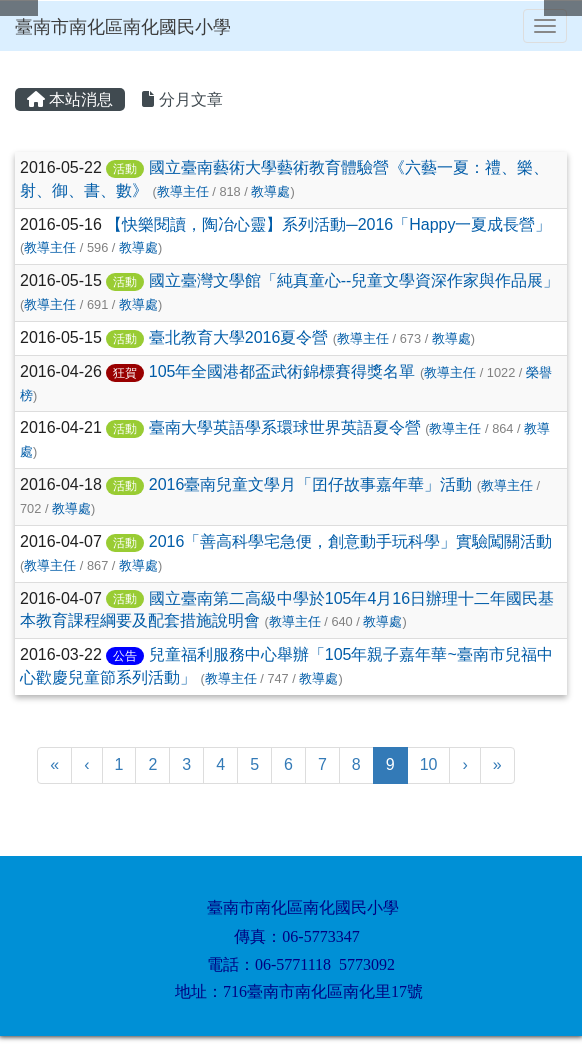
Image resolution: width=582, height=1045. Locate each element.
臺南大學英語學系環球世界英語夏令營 (285, 427)
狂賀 (125, 373)
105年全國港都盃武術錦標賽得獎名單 (282, 371)
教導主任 (183, 191)
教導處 (270, 191)
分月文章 (182, 99)
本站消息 (70, 99)
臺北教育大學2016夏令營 (239, 337)
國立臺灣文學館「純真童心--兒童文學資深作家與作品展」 (354, 280)
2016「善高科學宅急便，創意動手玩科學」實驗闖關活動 (351, 541)
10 (429, 764)
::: (19, 57)
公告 (125, 656)
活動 (125, 169)
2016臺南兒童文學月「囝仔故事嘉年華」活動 (311, 484)
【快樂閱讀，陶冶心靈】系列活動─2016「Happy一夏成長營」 (328, 224)
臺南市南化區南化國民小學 (123, 27)
